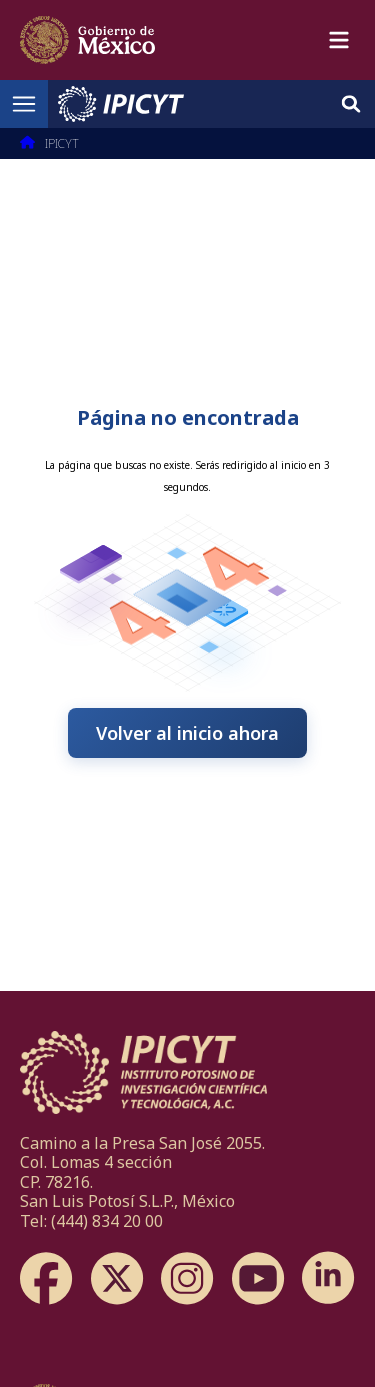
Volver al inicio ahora (187, 733)
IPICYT (62, 143)
